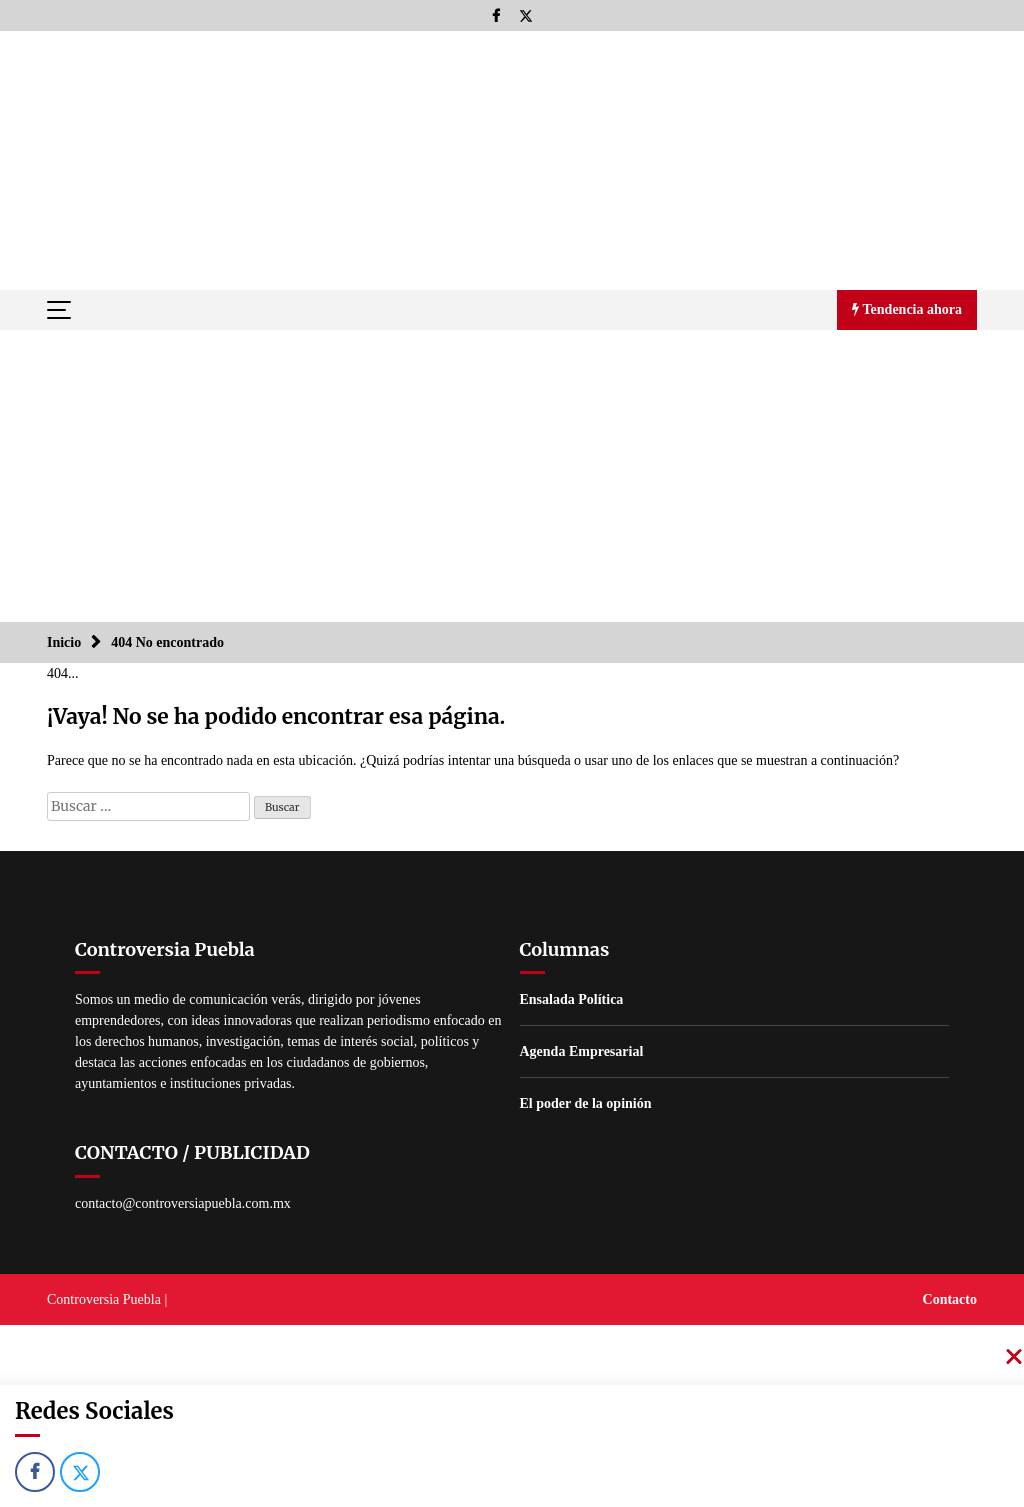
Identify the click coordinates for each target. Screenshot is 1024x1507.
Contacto (950, 1299)
